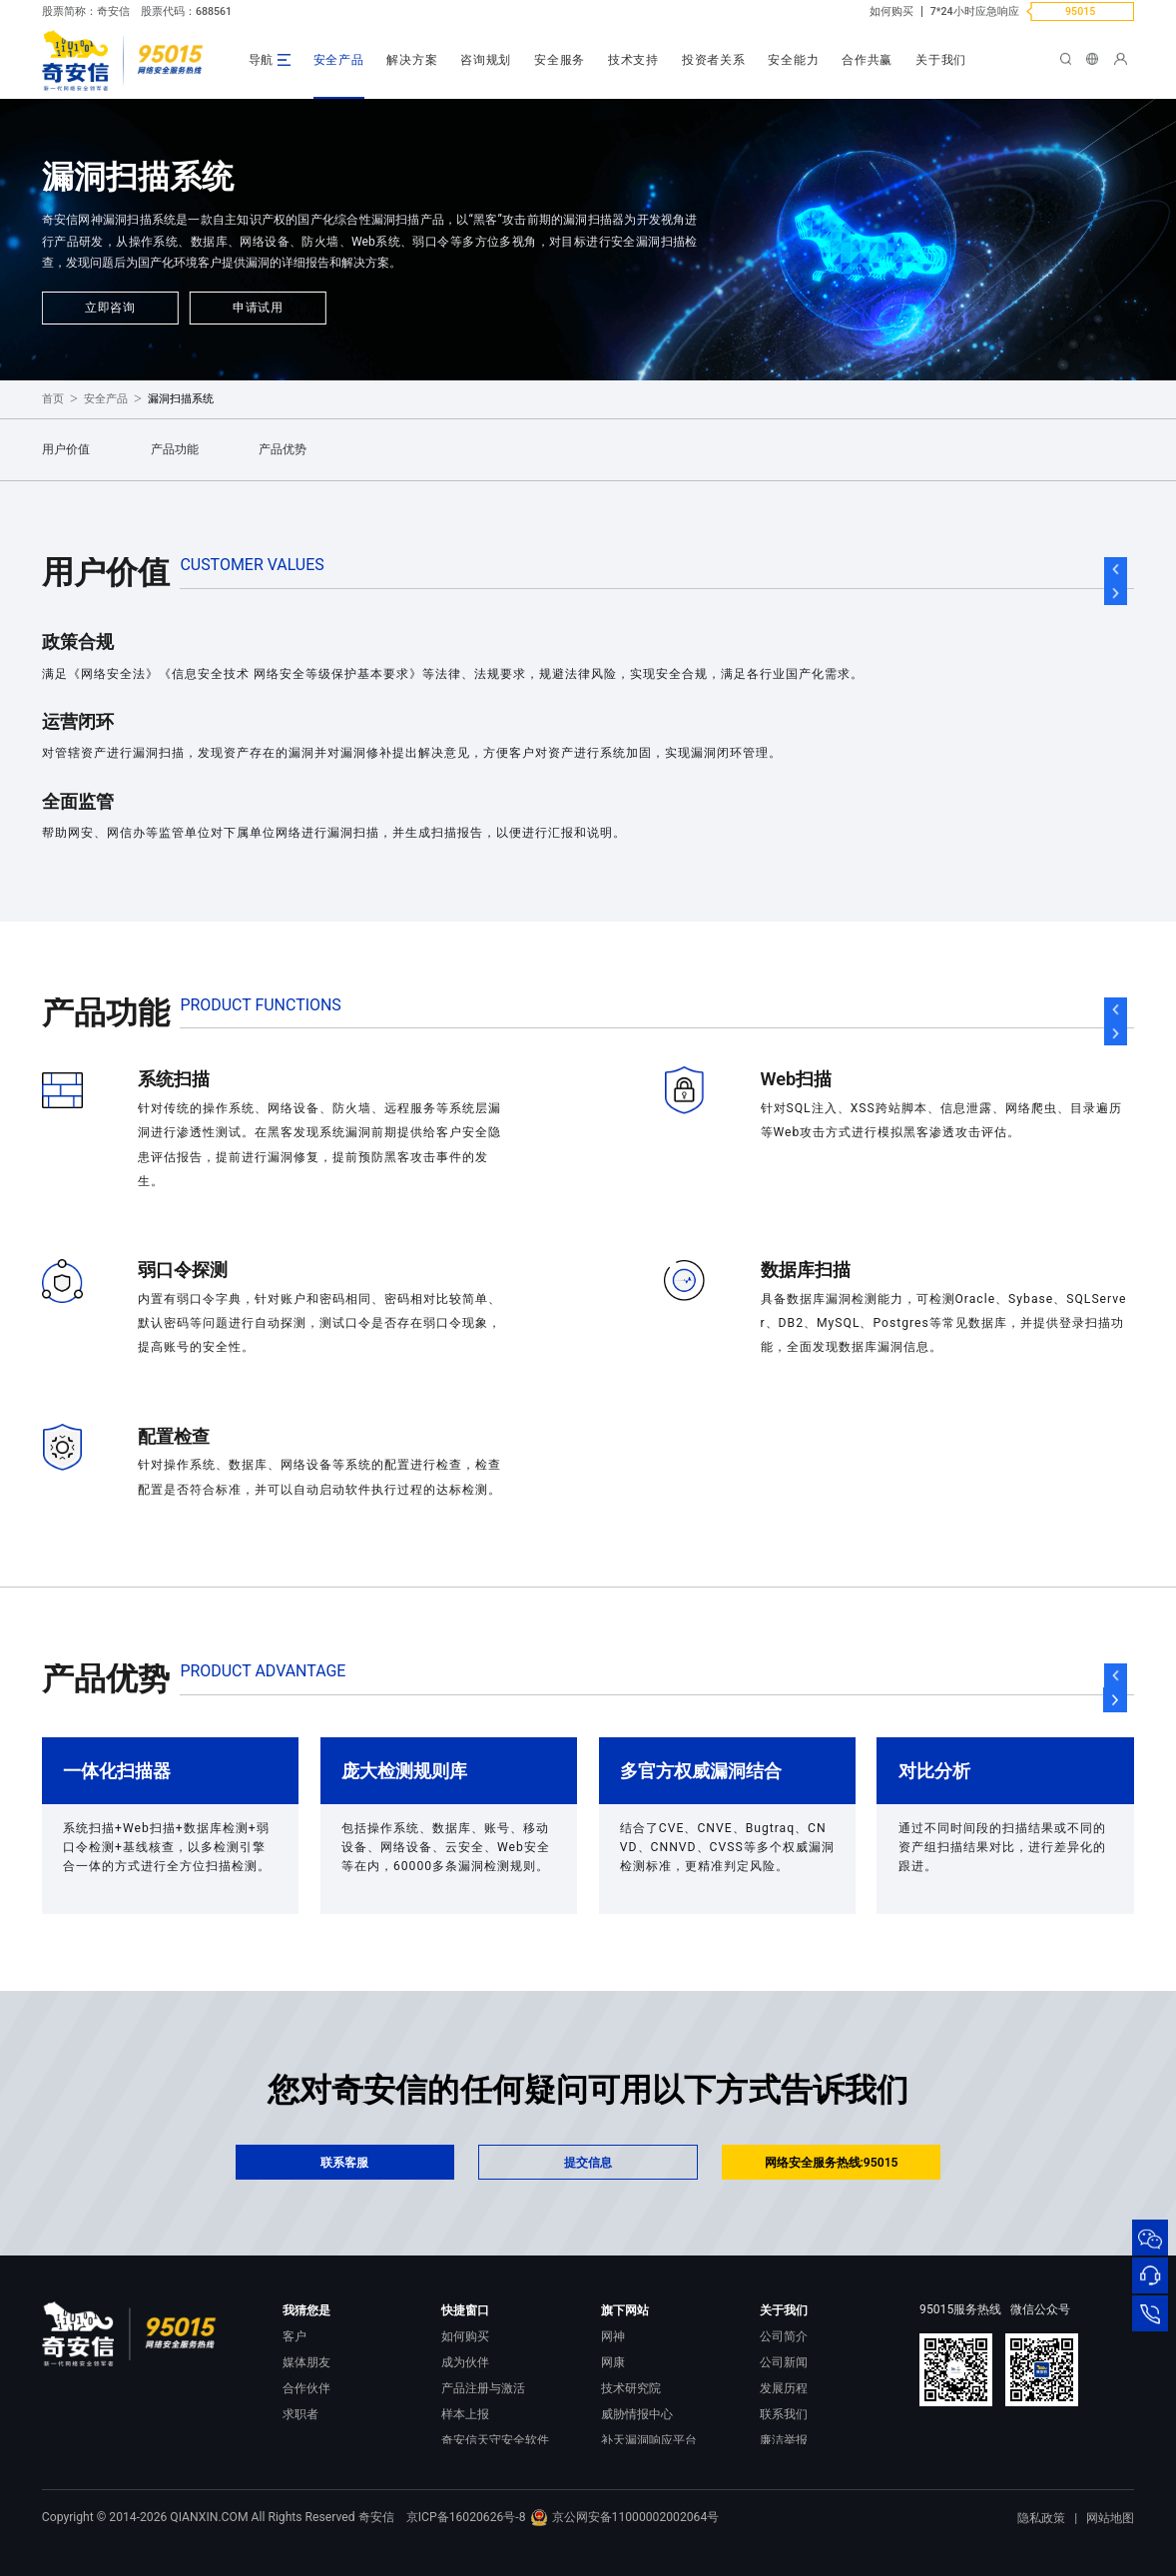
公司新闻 (784, 2362)
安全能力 (793, 60)
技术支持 (633, 60)
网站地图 (1110, 2548)
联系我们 (784, 2414)
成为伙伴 (465, 2362)
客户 (294, 2336)
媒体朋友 (306, 2362)
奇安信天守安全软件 (495, 2440)
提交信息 (588, 2163)
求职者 (300, 2414)
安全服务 (559, 60)
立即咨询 (110, 308)
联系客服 (344, 2163)
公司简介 (784, 2336)
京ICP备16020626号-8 (466, 2547)
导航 (262, 60)
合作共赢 (867, 60)
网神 (613, 2336)
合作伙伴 (306, 2388)
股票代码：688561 (186, 11)
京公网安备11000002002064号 (624, 2547)
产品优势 (282, 449)
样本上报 (465, 2414)
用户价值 (66, 449)
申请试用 (258, 308)
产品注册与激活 (483, 2388)
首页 (53, 398)
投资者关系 (714, 60)
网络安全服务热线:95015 (831, 2163)
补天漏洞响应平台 (649, 2440)
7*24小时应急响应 (974, 11)
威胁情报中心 (637, 2414)
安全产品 (338, 60)
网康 (613, 2362)
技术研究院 (631, 2388)
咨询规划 (485, 60)
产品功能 (175, 449)
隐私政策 (1041, 2548)
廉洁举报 (784, 2440)
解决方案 (411, 60)
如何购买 (891, 11)
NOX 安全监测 (639, 2465)
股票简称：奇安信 (86, 11)
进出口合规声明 (802, 2465)
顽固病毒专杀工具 (489, 2465)
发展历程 (784, 2388)
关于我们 (940, 60)
